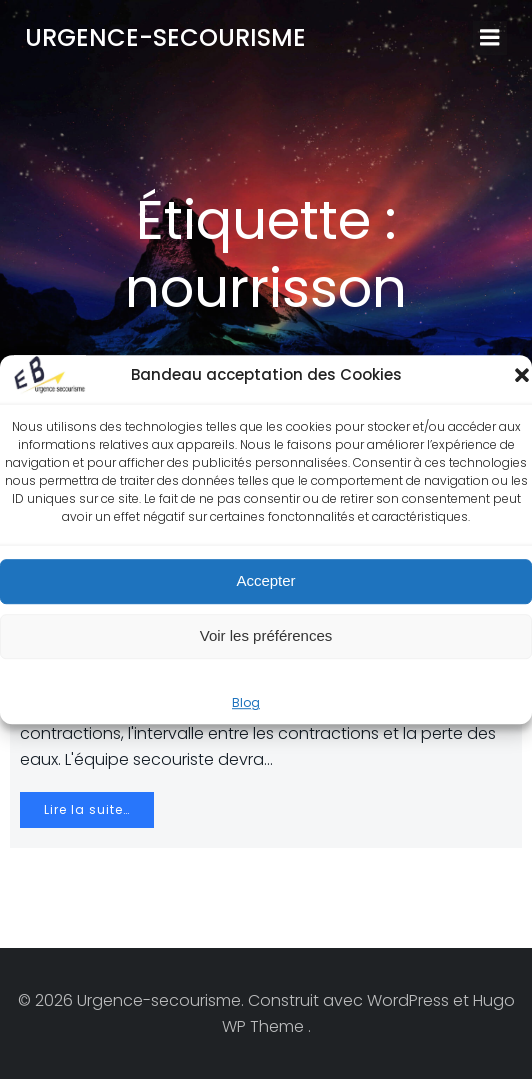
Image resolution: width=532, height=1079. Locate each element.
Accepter (265, 580)
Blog (246, 702)
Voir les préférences (266, 635)
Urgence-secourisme (165, 37)
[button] (522, 375)
